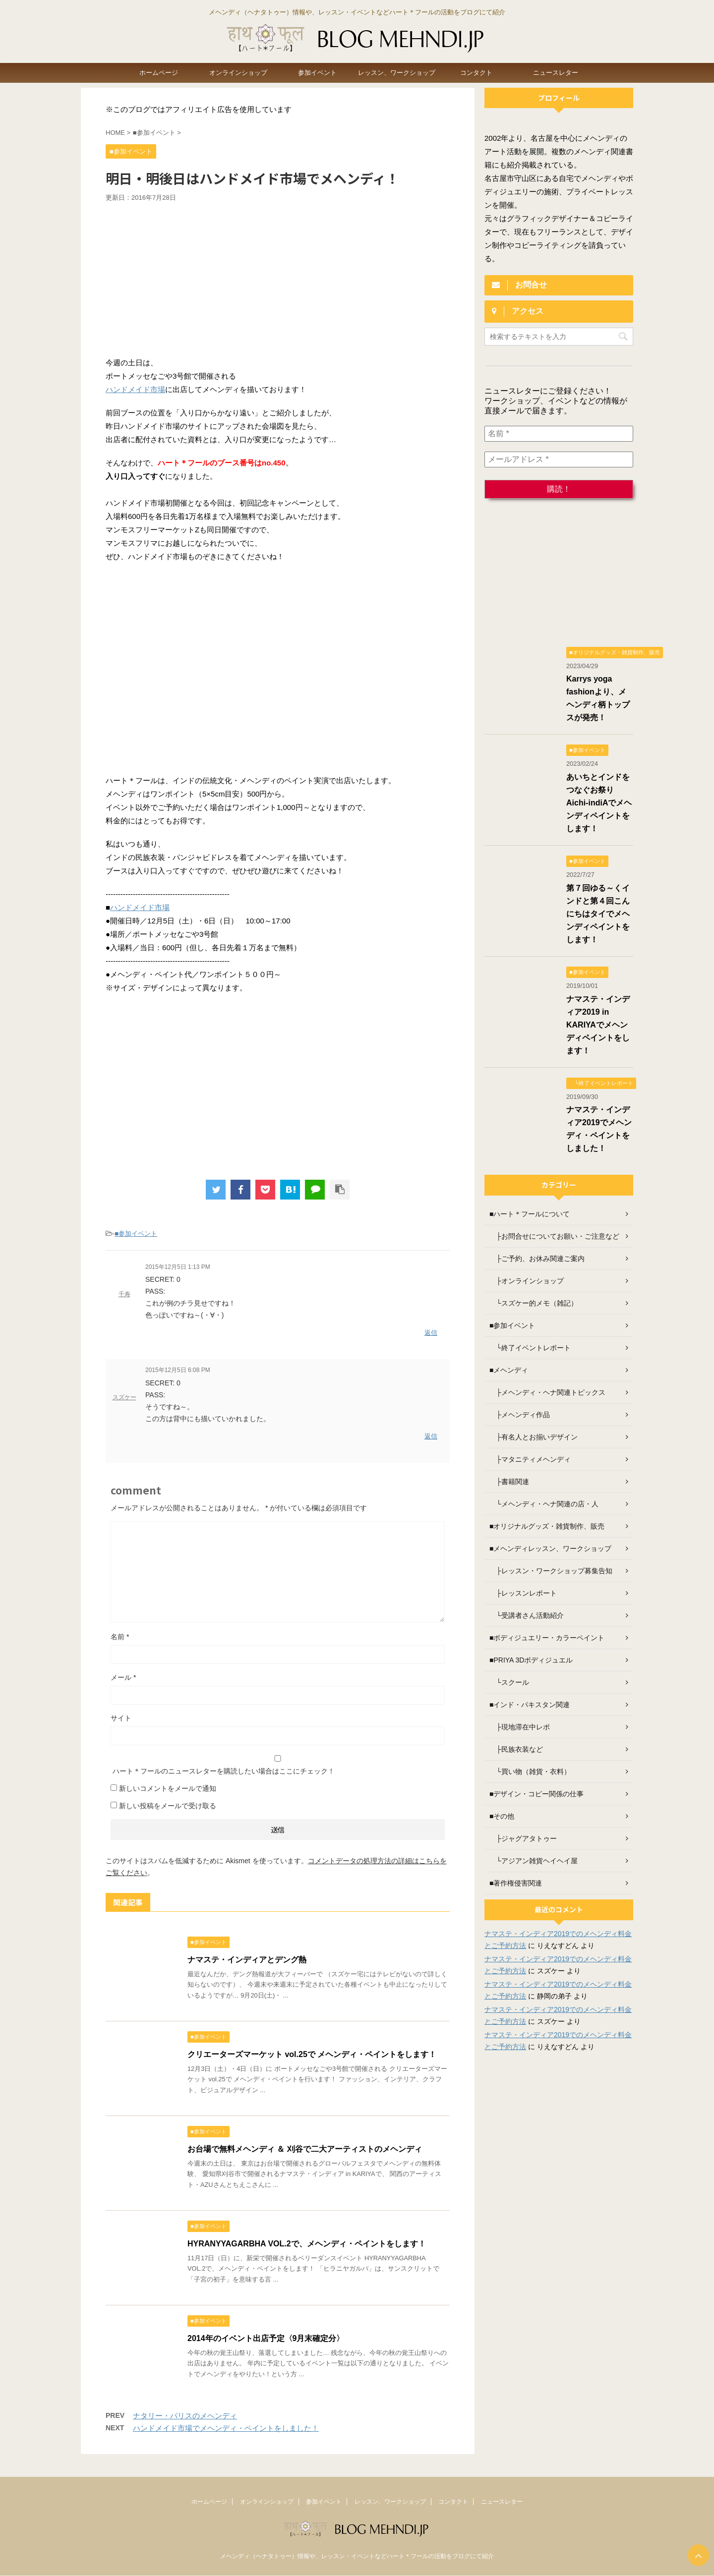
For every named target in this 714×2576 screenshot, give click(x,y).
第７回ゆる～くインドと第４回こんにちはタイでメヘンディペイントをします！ (598, 914)
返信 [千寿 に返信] (430, 1332)
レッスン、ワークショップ (396, 72)
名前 (120, 1637)
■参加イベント (136, 1233)
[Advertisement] (278, 276)
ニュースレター (555, 72)
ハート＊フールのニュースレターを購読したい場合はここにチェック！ (278, 1765)
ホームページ (158, 72)
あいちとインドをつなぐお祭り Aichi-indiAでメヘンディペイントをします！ (599, 803)
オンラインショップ (238, 72)
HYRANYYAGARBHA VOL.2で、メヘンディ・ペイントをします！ (306, 2243)
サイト (121, 1718)
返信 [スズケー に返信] (430, 1436)
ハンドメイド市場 (135, 389)
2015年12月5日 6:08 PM (177, 1370)
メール (123, 1677)
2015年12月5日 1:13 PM (177, 1266)
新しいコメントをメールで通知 (167, 1788)
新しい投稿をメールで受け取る (167, 1806)
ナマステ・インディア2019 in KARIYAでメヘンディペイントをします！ (598, 1025)
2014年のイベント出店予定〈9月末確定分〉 (266, 2338)
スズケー (124, 1397)
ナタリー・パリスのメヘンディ (185, 2415)
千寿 (124, 1294)
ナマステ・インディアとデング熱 (246, 1959)
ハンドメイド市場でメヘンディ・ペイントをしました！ (226, 2428)
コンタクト (476, 72)
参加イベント (317, 72)
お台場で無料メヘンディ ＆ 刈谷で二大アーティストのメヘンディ (304, 2149)
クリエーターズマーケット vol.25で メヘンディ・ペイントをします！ (311, 2054)
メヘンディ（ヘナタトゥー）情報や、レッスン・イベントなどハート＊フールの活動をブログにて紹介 (357, 2556)
